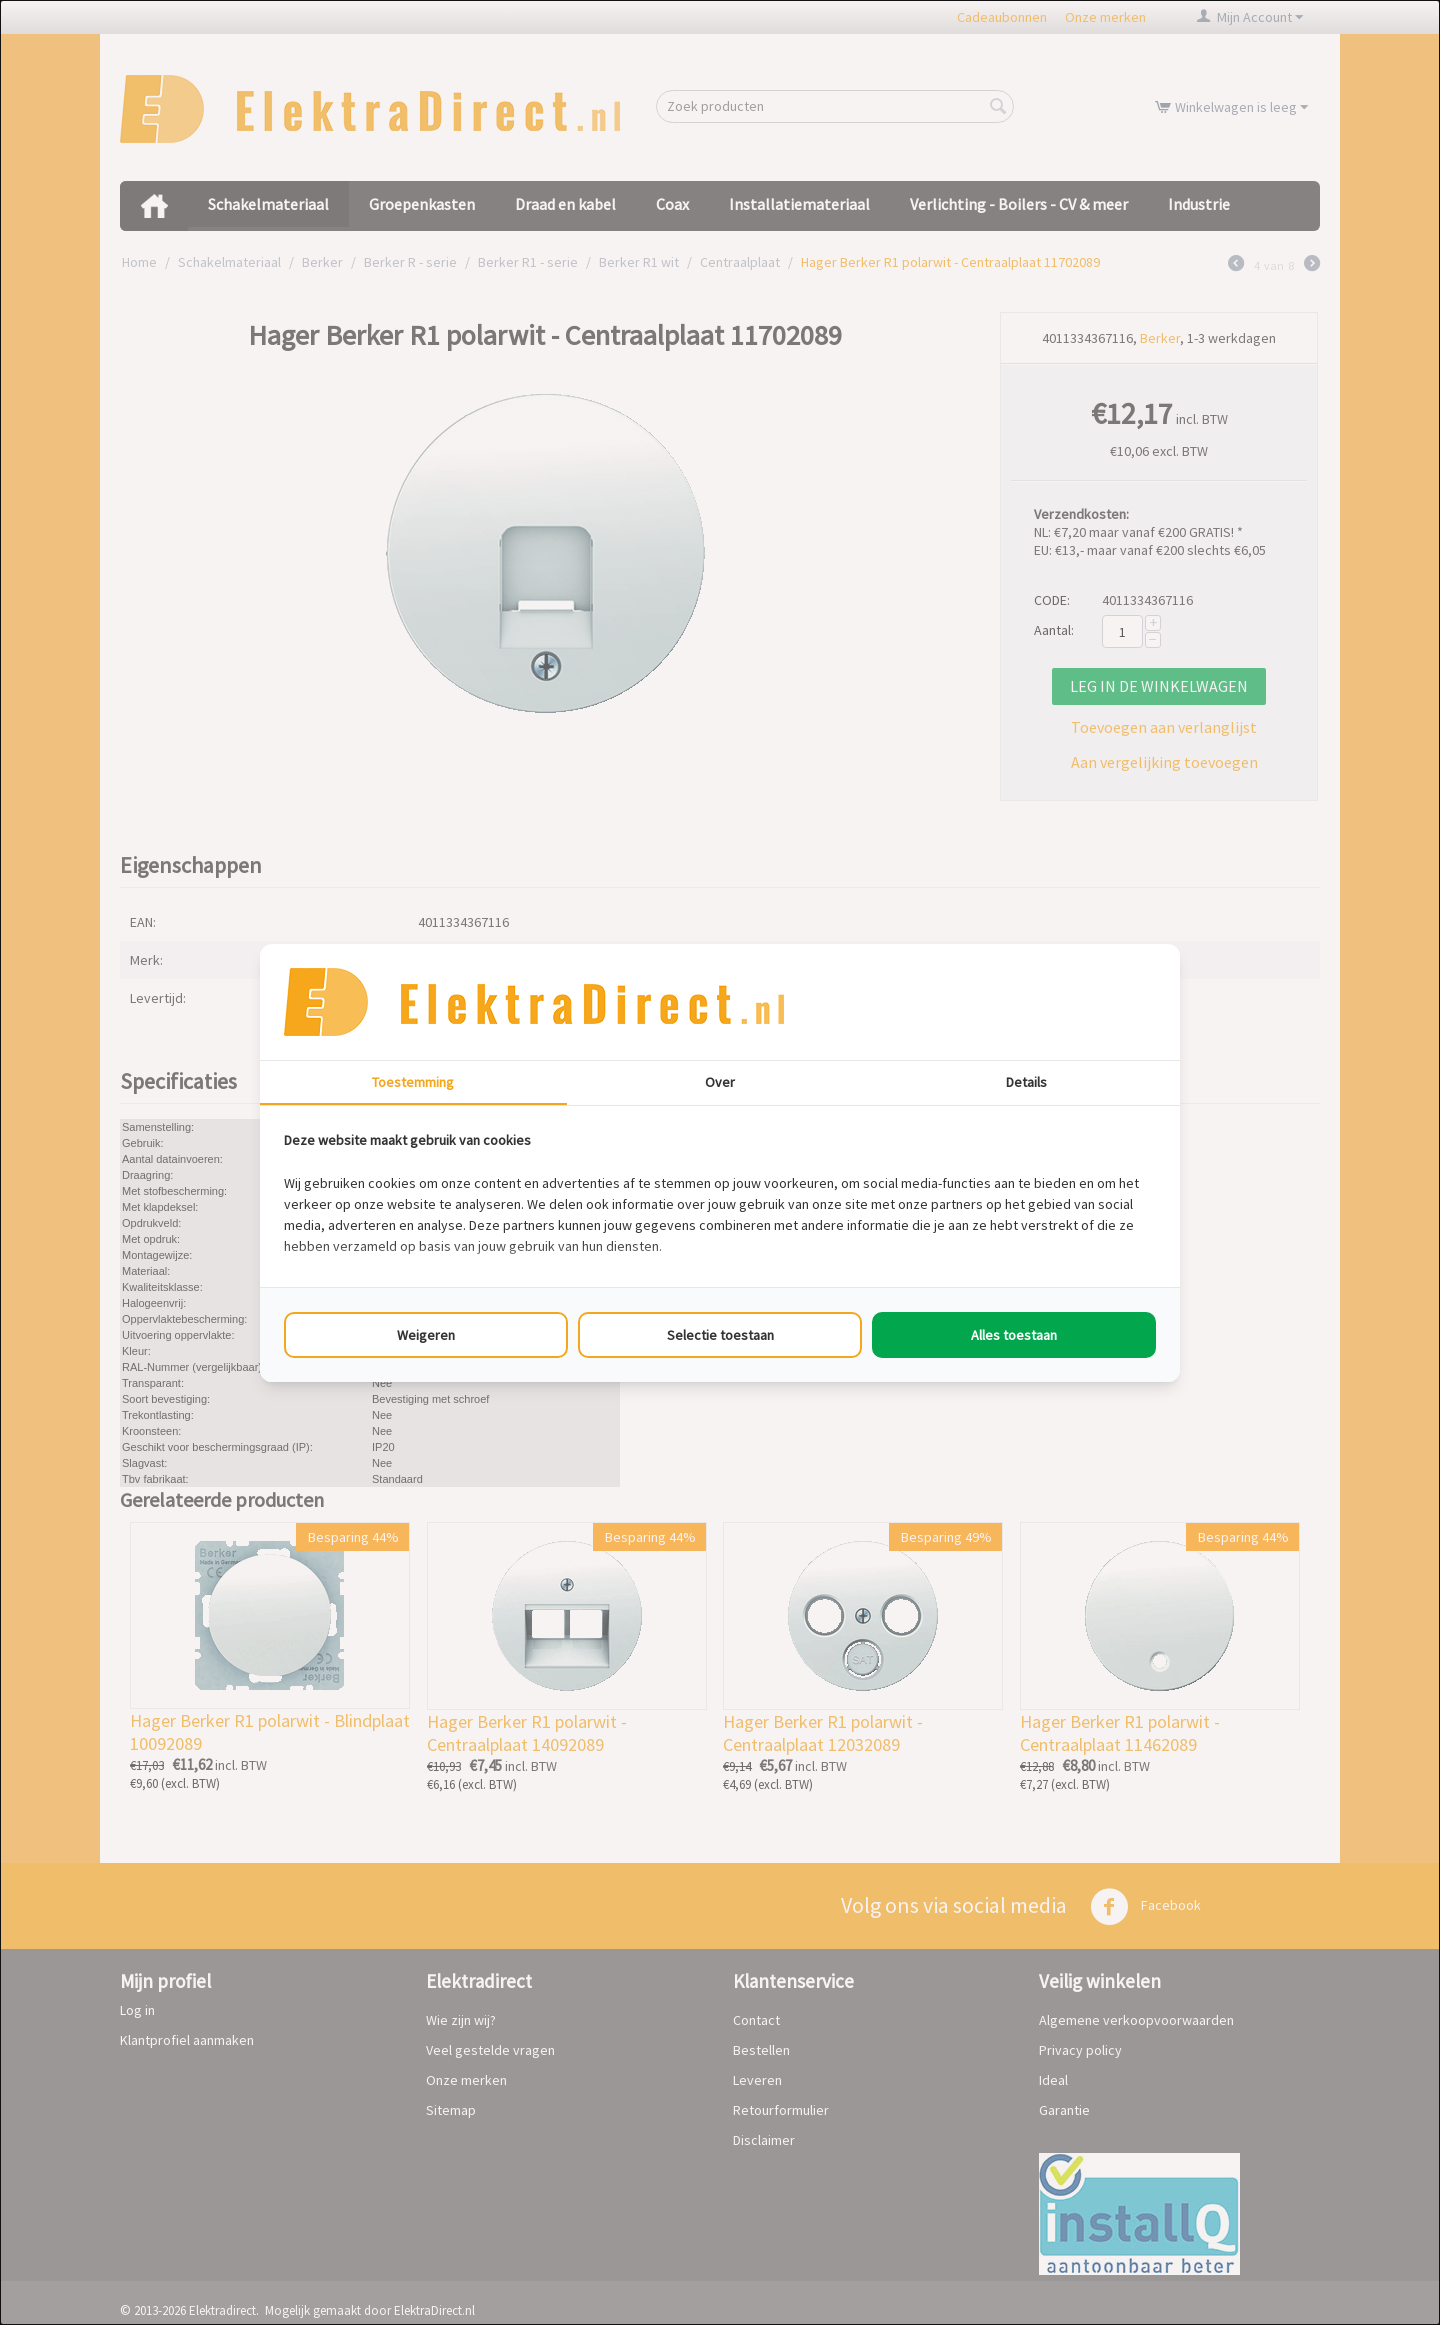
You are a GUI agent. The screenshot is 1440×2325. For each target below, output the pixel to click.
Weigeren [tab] (426, 1335)
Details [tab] (1026, 1082)
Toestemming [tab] (413, 1082)
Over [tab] (720, 1082)
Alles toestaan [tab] (1014, 1335)
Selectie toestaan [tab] (720, 1335)
